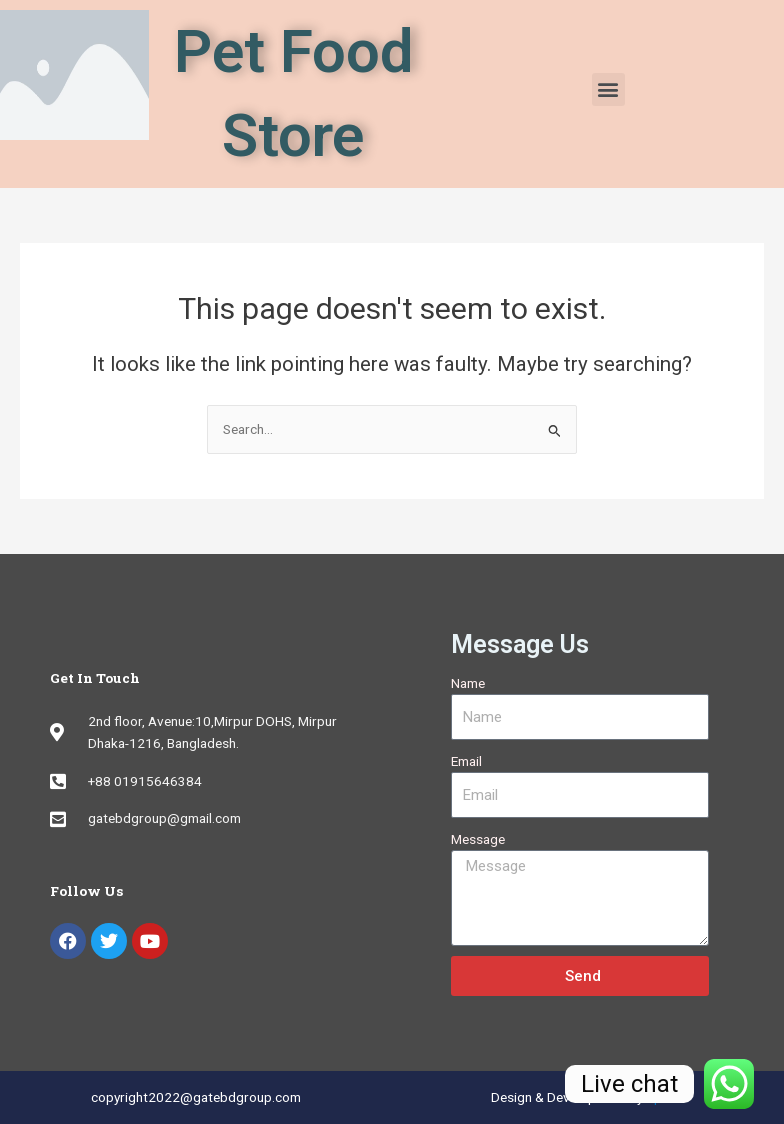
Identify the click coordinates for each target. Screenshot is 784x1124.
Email (466, 761)
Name (468, 683)
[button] (608, 89)
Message (478, 839)
